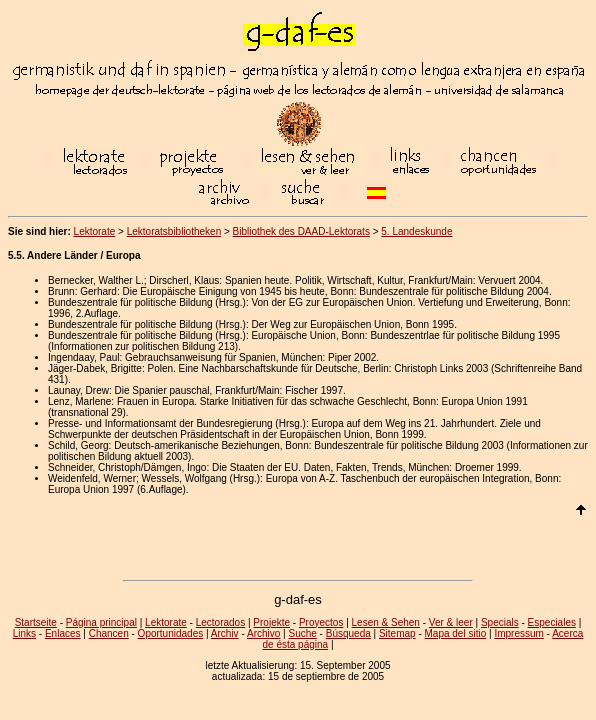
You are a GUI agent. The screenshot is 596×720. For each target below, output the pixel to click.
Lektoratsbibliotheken (174, 231)
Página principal (101, 622)
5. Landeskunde (416, 231)
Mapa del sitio (456, 633)
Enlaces (63, 633)
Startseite (36, 622)
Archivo (263, 633)
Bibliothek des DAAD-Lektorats (301, 231)
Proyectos (321, 622)
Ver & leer (451, 622)
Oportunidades (171, 633)
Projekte (271, 622)
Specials (500, 622)
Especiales (552, 622)
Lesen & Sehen (386, 622)
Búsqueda (348, 633)
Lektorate (95, 231)
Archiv (225, 633)
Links (24, 633)
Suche (302, 633)
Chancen (109, 633)
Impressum (518, 633)
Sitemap (397, 633)
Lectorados (220, 622)
